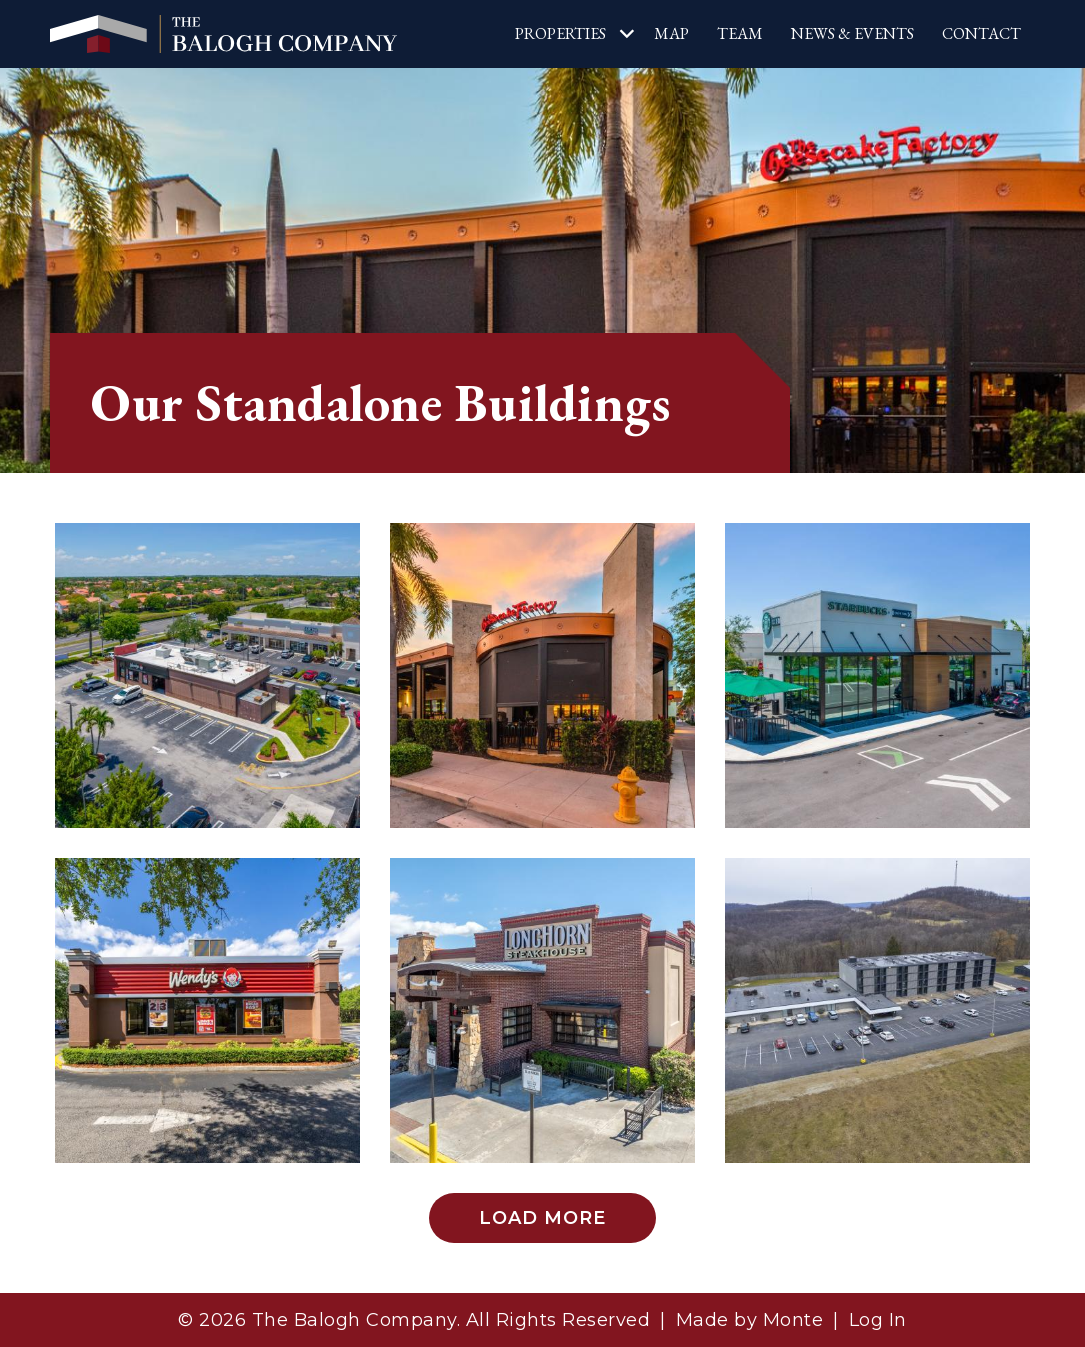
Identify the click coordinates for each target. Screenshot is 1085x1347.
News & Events (852, 33)
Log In (878, 1320)
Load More (542, 1218)
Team (740, 33)
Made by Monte (750, 1320)
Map (671, 33)
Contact (981, 33)
